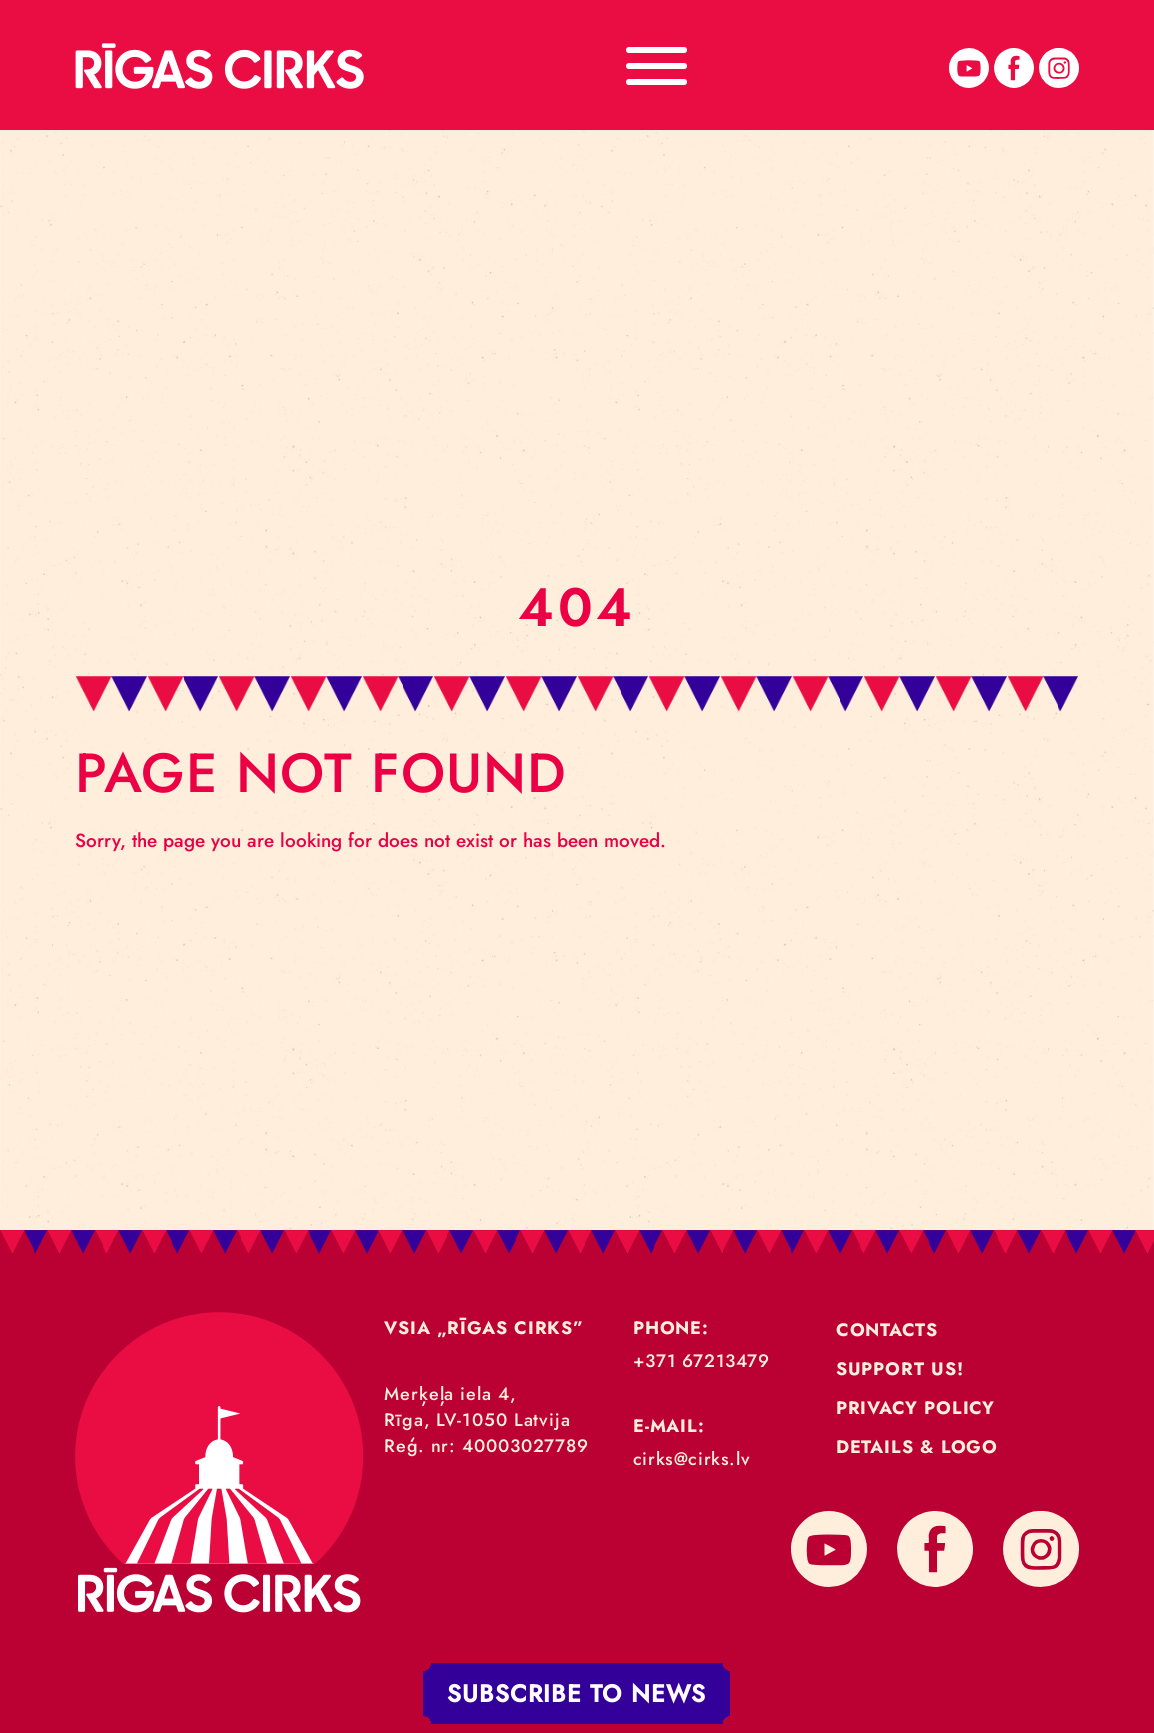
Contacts (887, 1330)
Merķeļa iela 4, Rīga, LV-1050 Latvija (477, 1407)
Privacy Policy (916, 1408)
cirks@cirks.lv (691, 1459)
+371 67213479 (701, 1361)
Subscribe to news (576, 1693)
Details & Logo (917, 1447)
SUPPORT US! (900, 1369)
